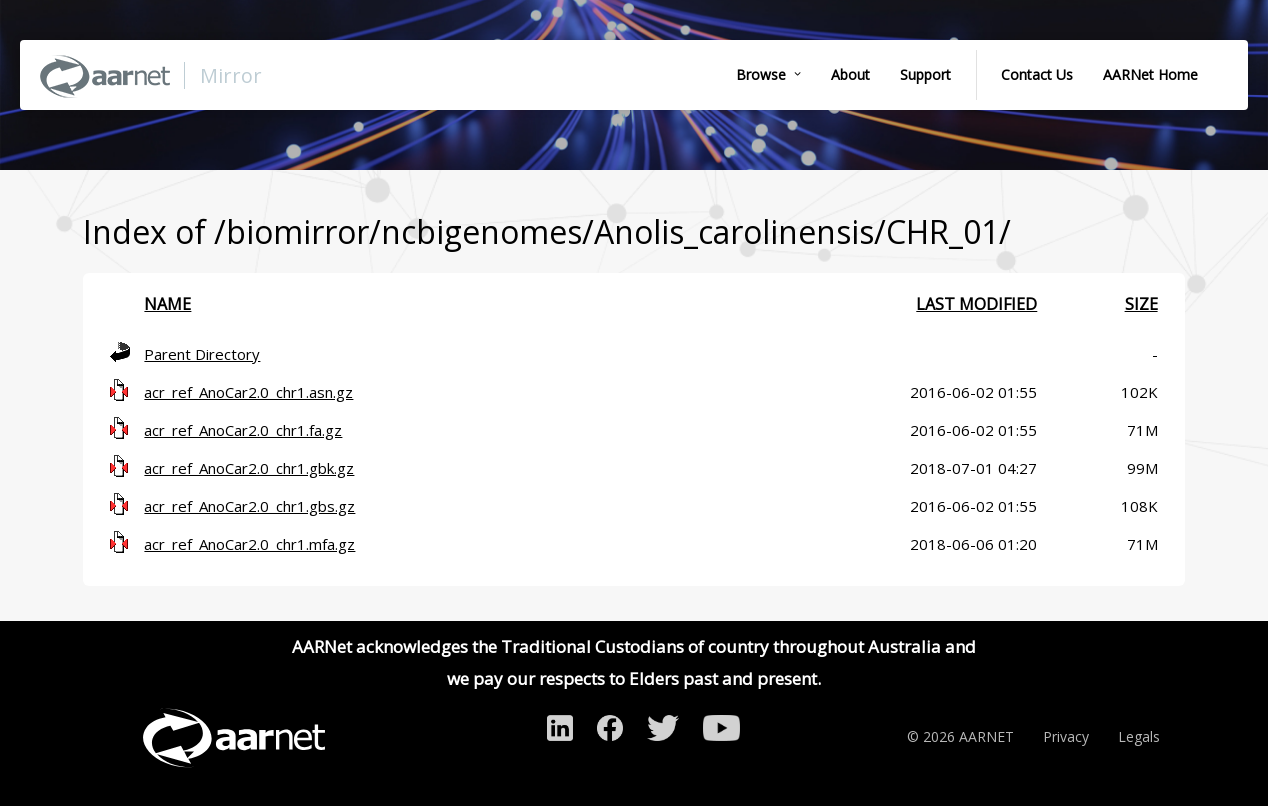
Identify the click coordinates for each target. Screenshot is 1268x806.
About (850, 74)
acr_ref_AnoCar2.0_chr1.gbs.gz (249, 506)
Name (167, 304)
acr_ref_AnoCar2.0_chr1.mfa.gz (249, 544)
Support (925, 74)
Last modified (976, 304)
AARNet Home (1150, 74)
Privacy (1066, 736)
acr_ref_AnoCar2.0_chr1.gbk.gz (249, 468)
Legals (1139, 736)
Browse (761, 74)
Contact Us (1037, 74)
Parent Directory (202, 354)
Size (1141, 304)
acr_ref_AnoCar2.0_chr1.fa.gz (243, 430)
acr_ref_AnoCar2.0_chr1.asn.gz (248, 392)
